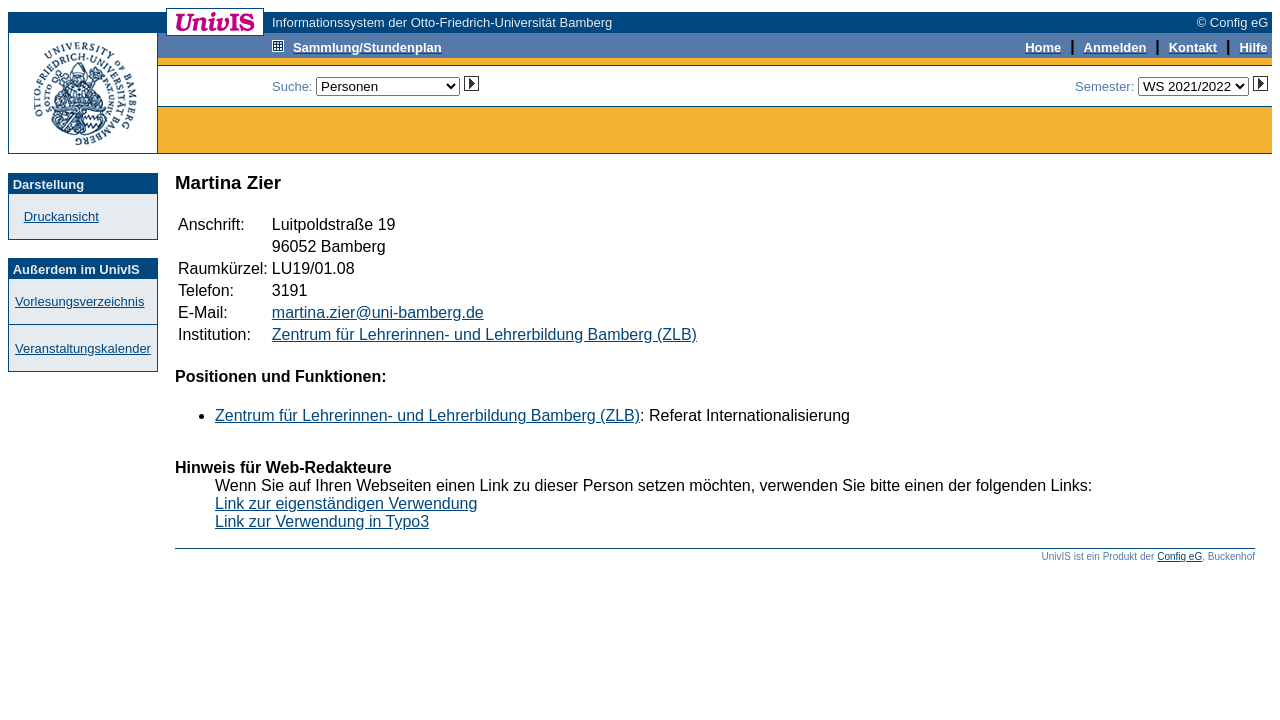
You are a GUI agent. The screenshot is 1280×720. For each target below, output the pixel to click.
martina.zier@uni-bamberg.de (378, 312)
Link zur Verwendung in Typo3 (322, 521)
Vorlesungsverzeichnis (79, 301)
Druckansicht (61, 216)
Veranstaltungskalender (83, 348)
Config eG (1179, 556)
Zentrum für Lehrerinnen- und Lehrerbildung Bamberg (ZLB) (484, 334)
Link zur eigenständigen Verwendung (346, 503)
